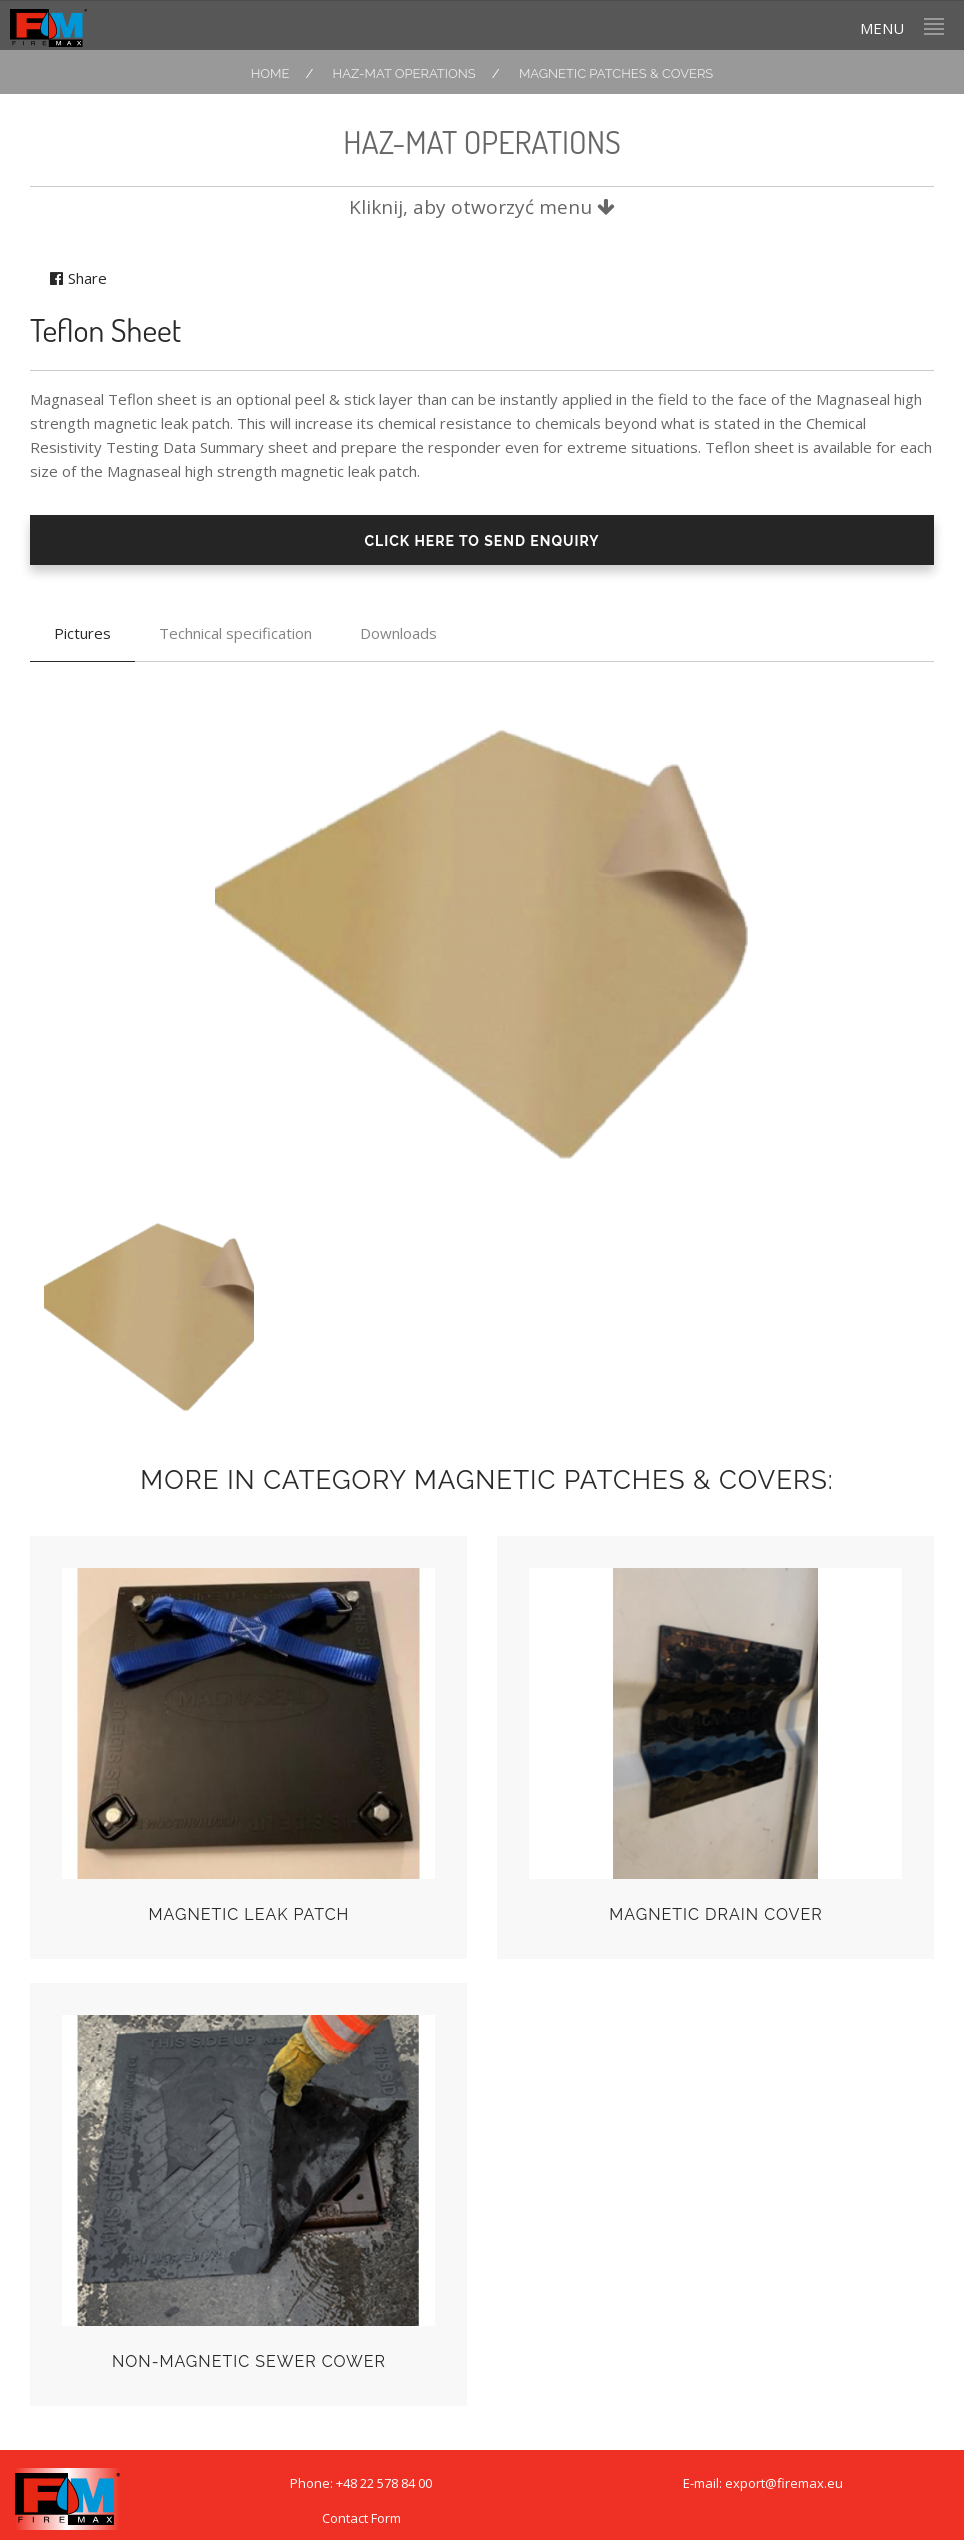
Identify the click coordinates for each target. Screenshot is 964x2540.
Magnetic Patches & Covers (616, 73)
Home (270, 73)
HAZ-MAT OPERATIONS (404, 73)
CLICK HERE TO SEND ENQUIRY (481, 541)
